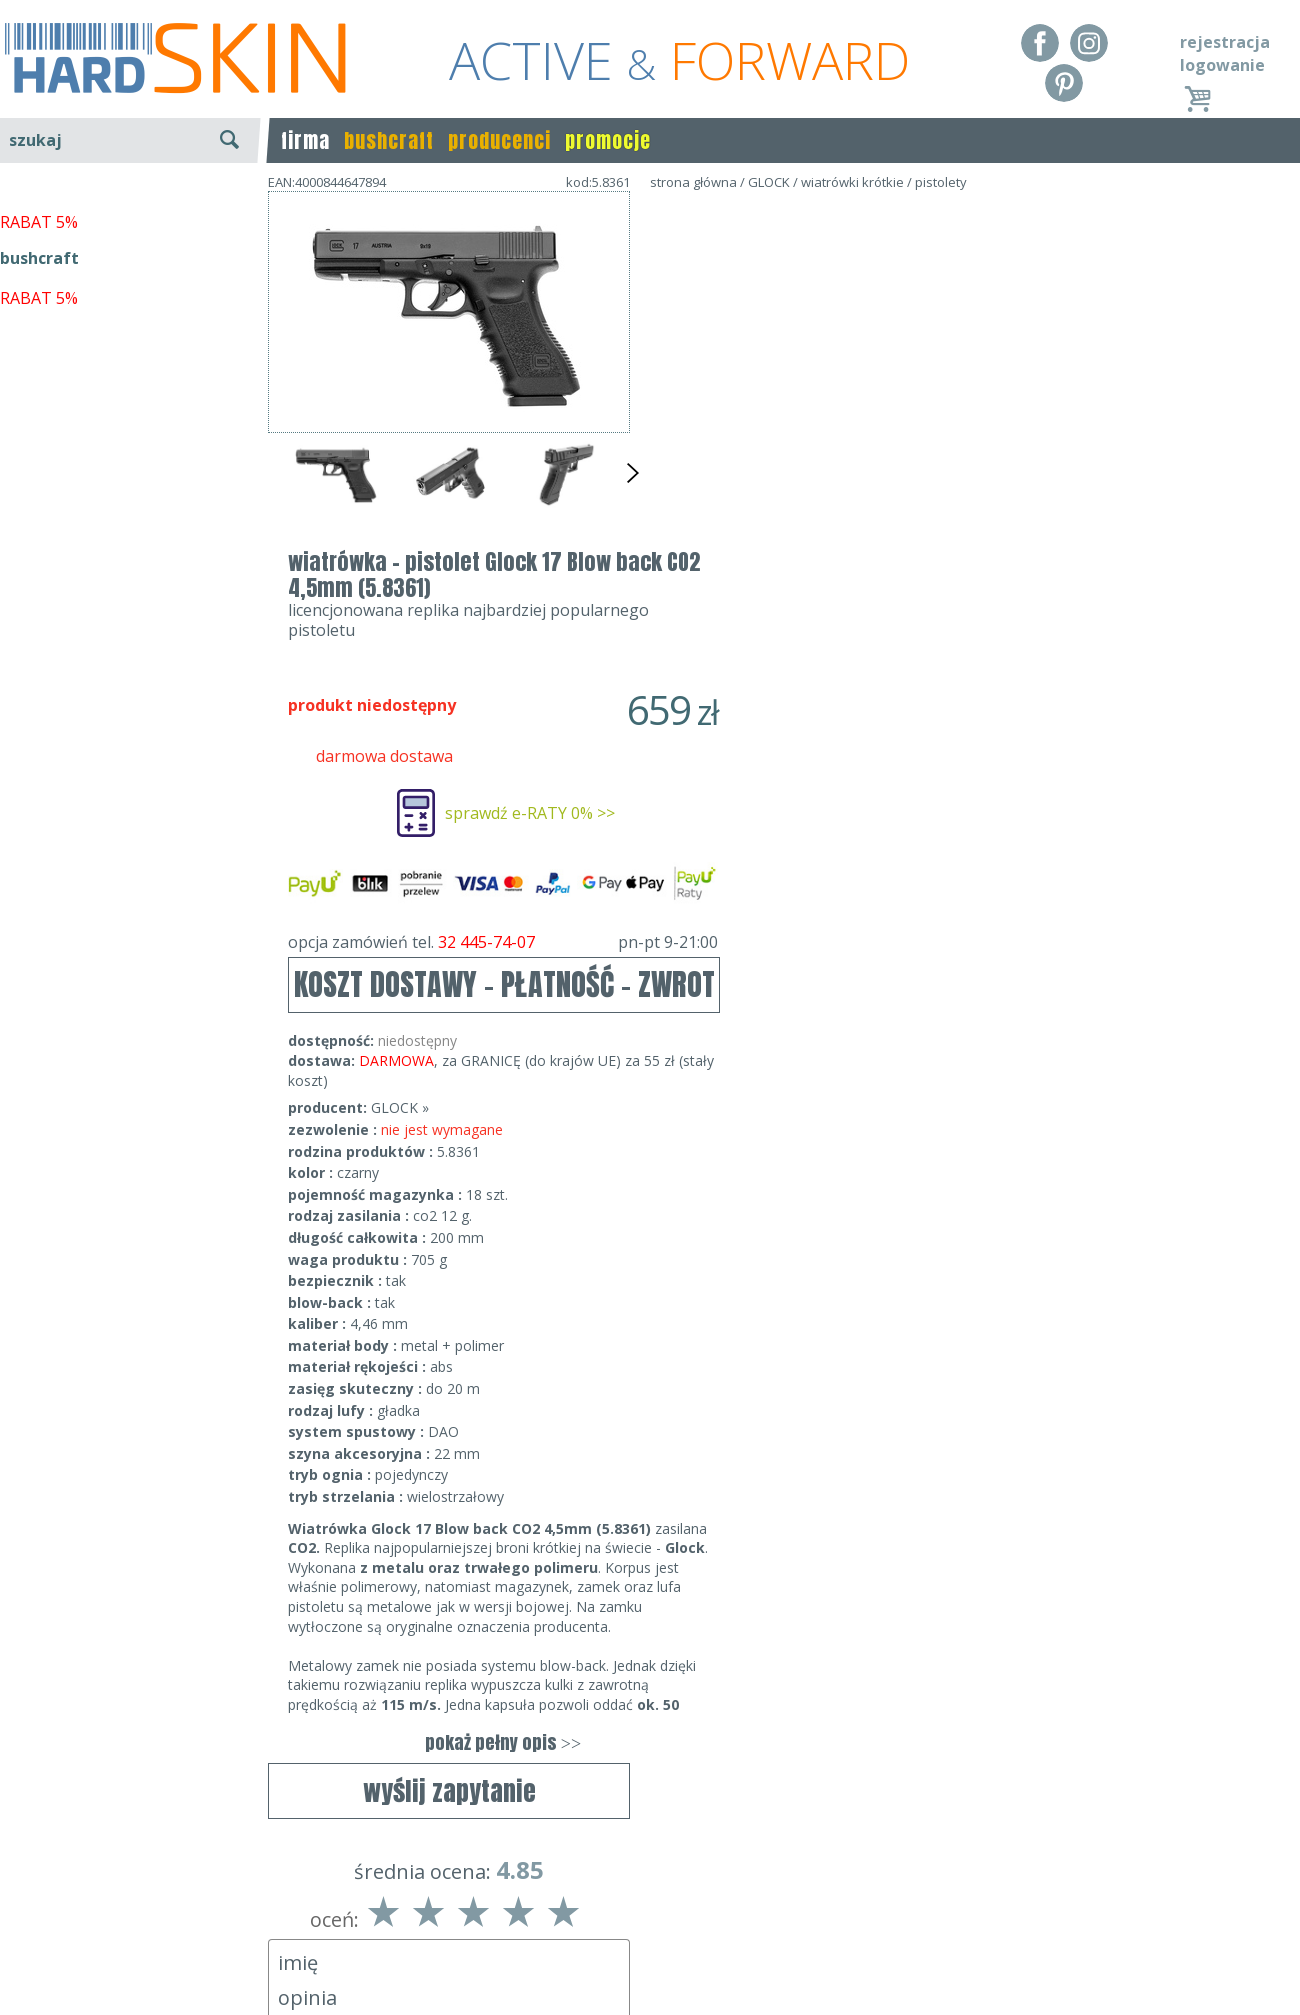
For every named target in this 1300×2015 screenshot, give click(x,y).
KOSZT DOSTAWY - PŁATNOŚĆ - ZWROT (866, 626)
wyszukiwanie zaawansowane (130, 214)
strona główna (693, 182)
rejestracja (1225, 42)
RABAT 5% (39, 459)
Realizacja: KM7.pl (1234, 1899)
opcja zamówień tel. (865, 584)
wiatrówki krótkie (852, 182)
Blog (17, 1985)
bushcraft (389, 140)
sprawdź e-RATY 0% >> (892, 455)
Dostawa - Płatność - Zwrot (102, 1927)
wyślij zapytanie (449, 577)
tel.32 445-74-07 (643, 1927)
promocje (608, 140)
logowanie (1222, 65)
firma (305, 140)
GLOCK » (762, 749)
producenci (499, 140)
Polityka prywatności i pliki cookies (129, 1956)
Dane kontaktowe (644, 1899)
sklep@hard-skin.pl (643, 1956)
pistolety (941, 182)
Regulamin (40, 1899)
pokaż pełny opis (865, 1384)
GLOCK (769, 182)
